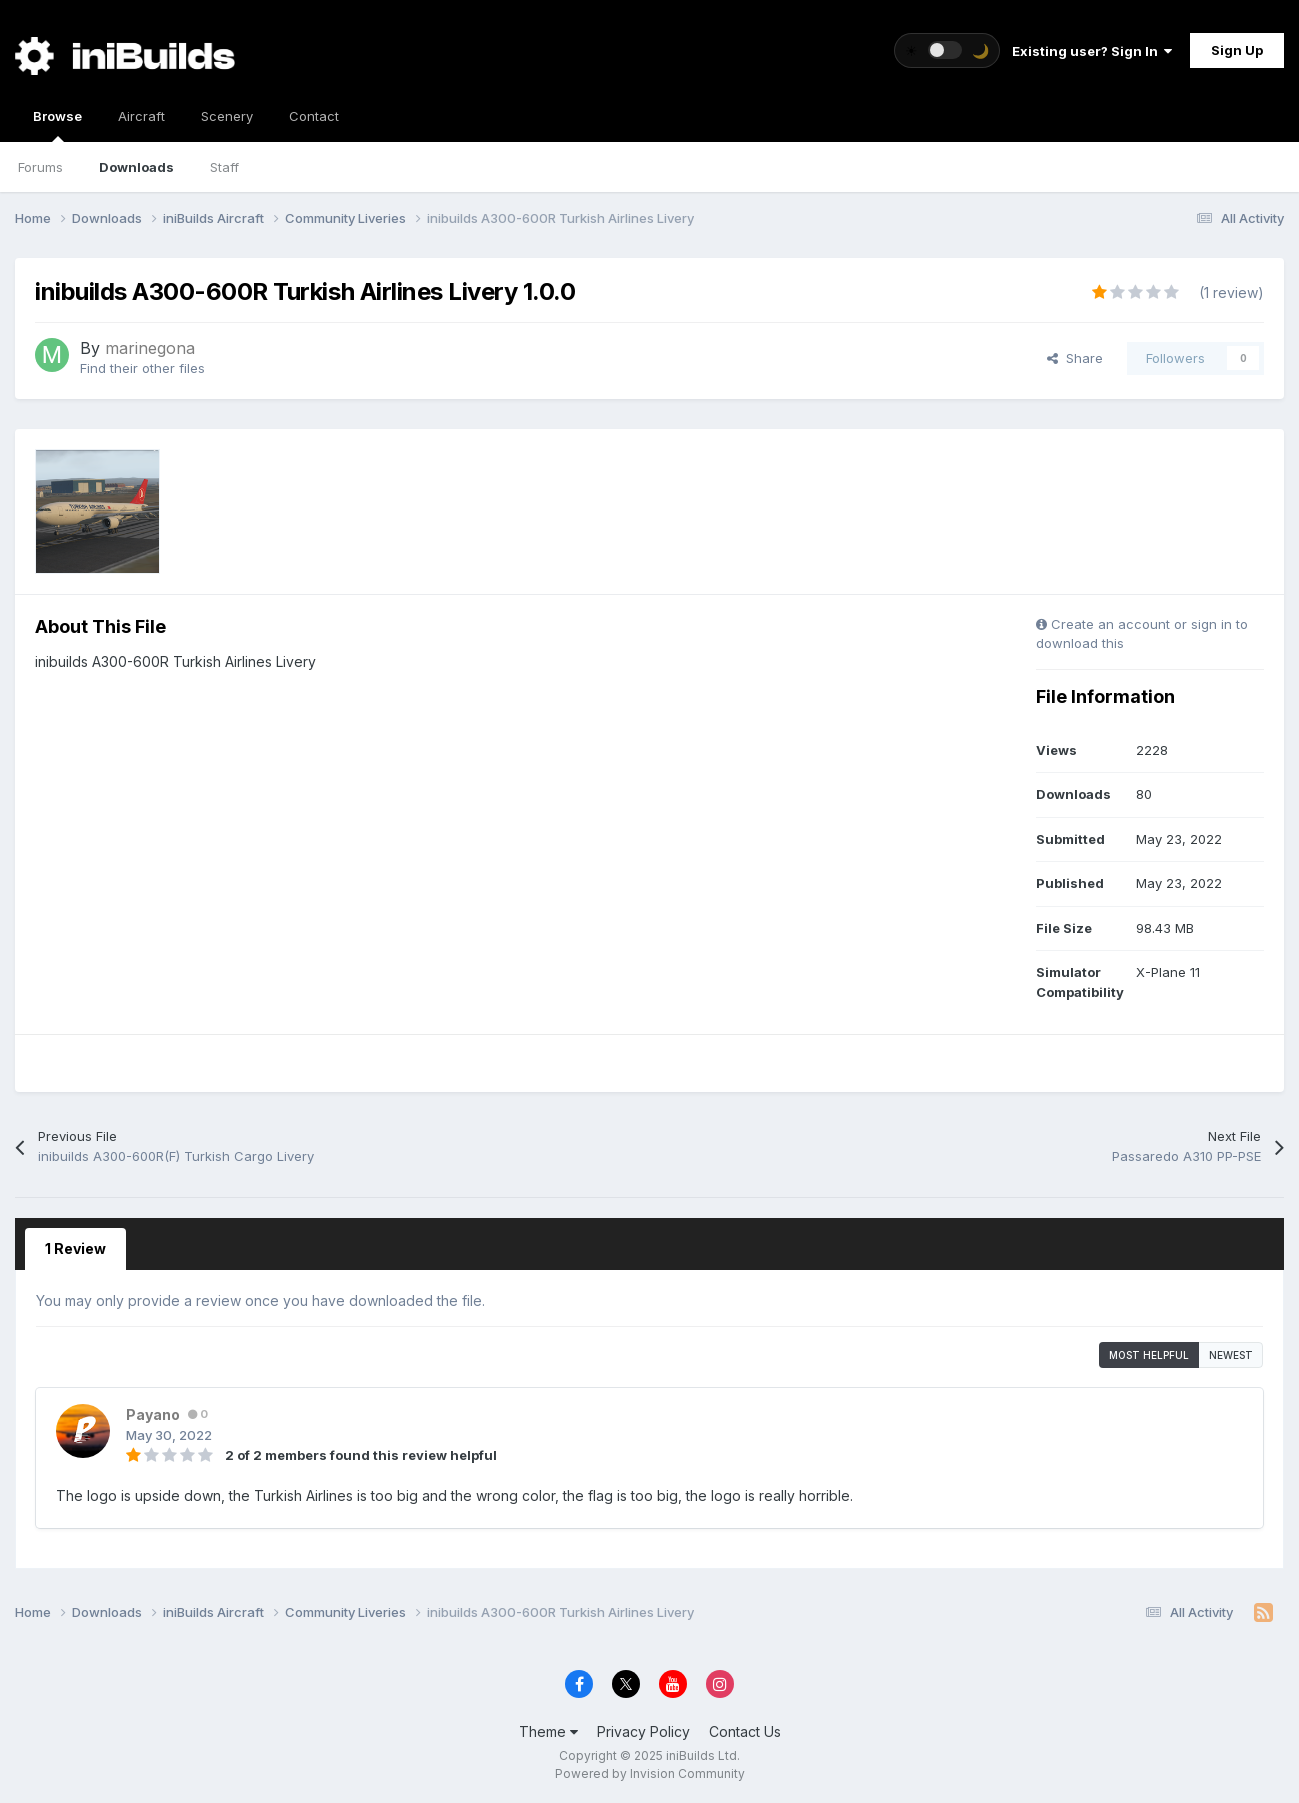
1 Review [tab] (75, 1248)
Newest (1231, 1355)
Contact (314, 116)
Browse (57, 125)
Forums (40, 167)
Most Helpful (1149, 1355)
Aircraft (141, 116)
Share (1075, 358)
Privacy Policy (643, 1731)
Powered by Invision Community (650, 1773)
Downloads (136, 167)
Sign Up (1237, 50)
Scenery (227, 116)
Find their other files (142, 368)
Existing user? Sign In (1092, 51)
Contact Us (745, 1731)
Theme (548, 1731)
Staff (224, 167)
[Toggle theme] (947, 50)
